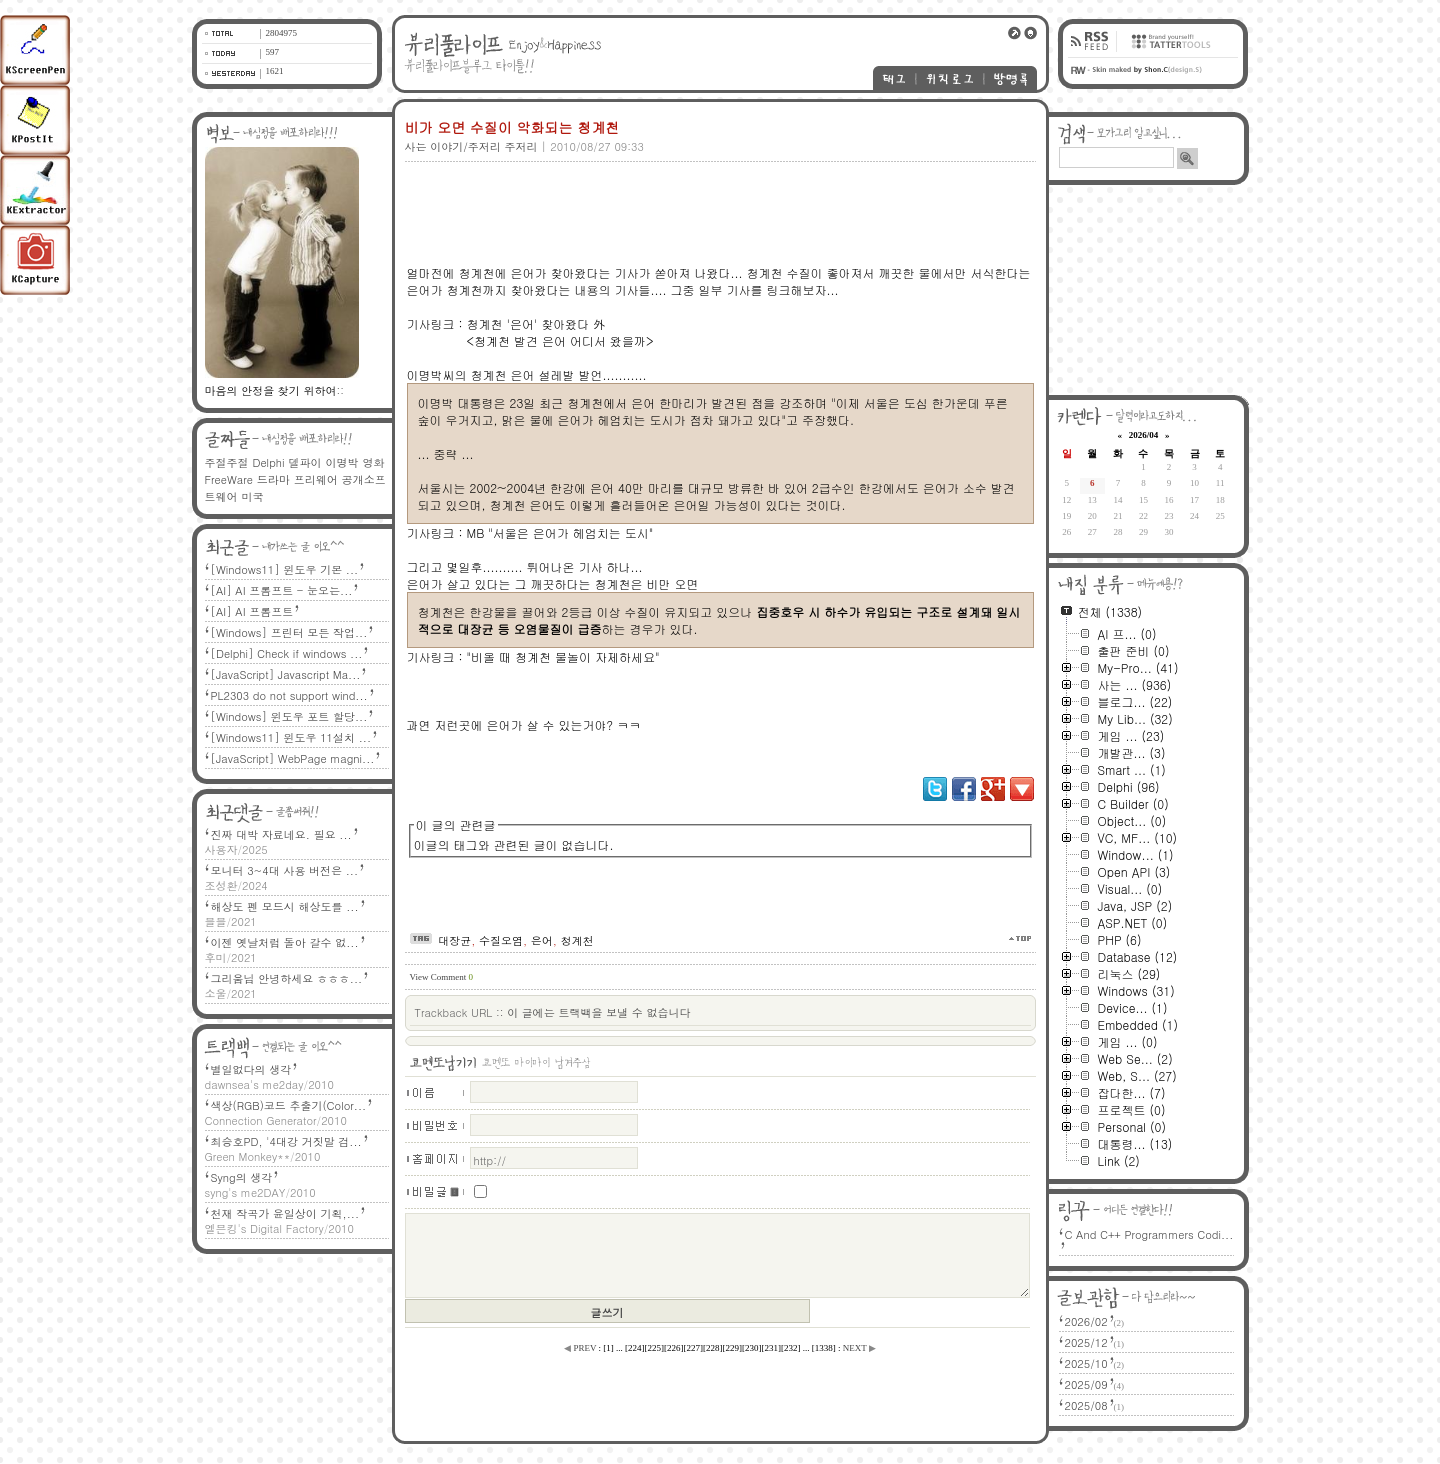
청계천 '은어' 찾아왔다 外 (536, 323)
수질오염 (501, 940)
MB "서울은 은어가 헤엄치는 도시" (560, 532)
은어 (542, 940)
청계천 (577, 940)
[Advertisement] (717, 197)
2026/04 (1144, 435)
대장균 (454, 940)
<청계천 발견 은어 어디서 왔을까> (559, 340)
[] (608, 1348)
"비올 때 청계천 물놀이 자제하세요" (563, 656)
